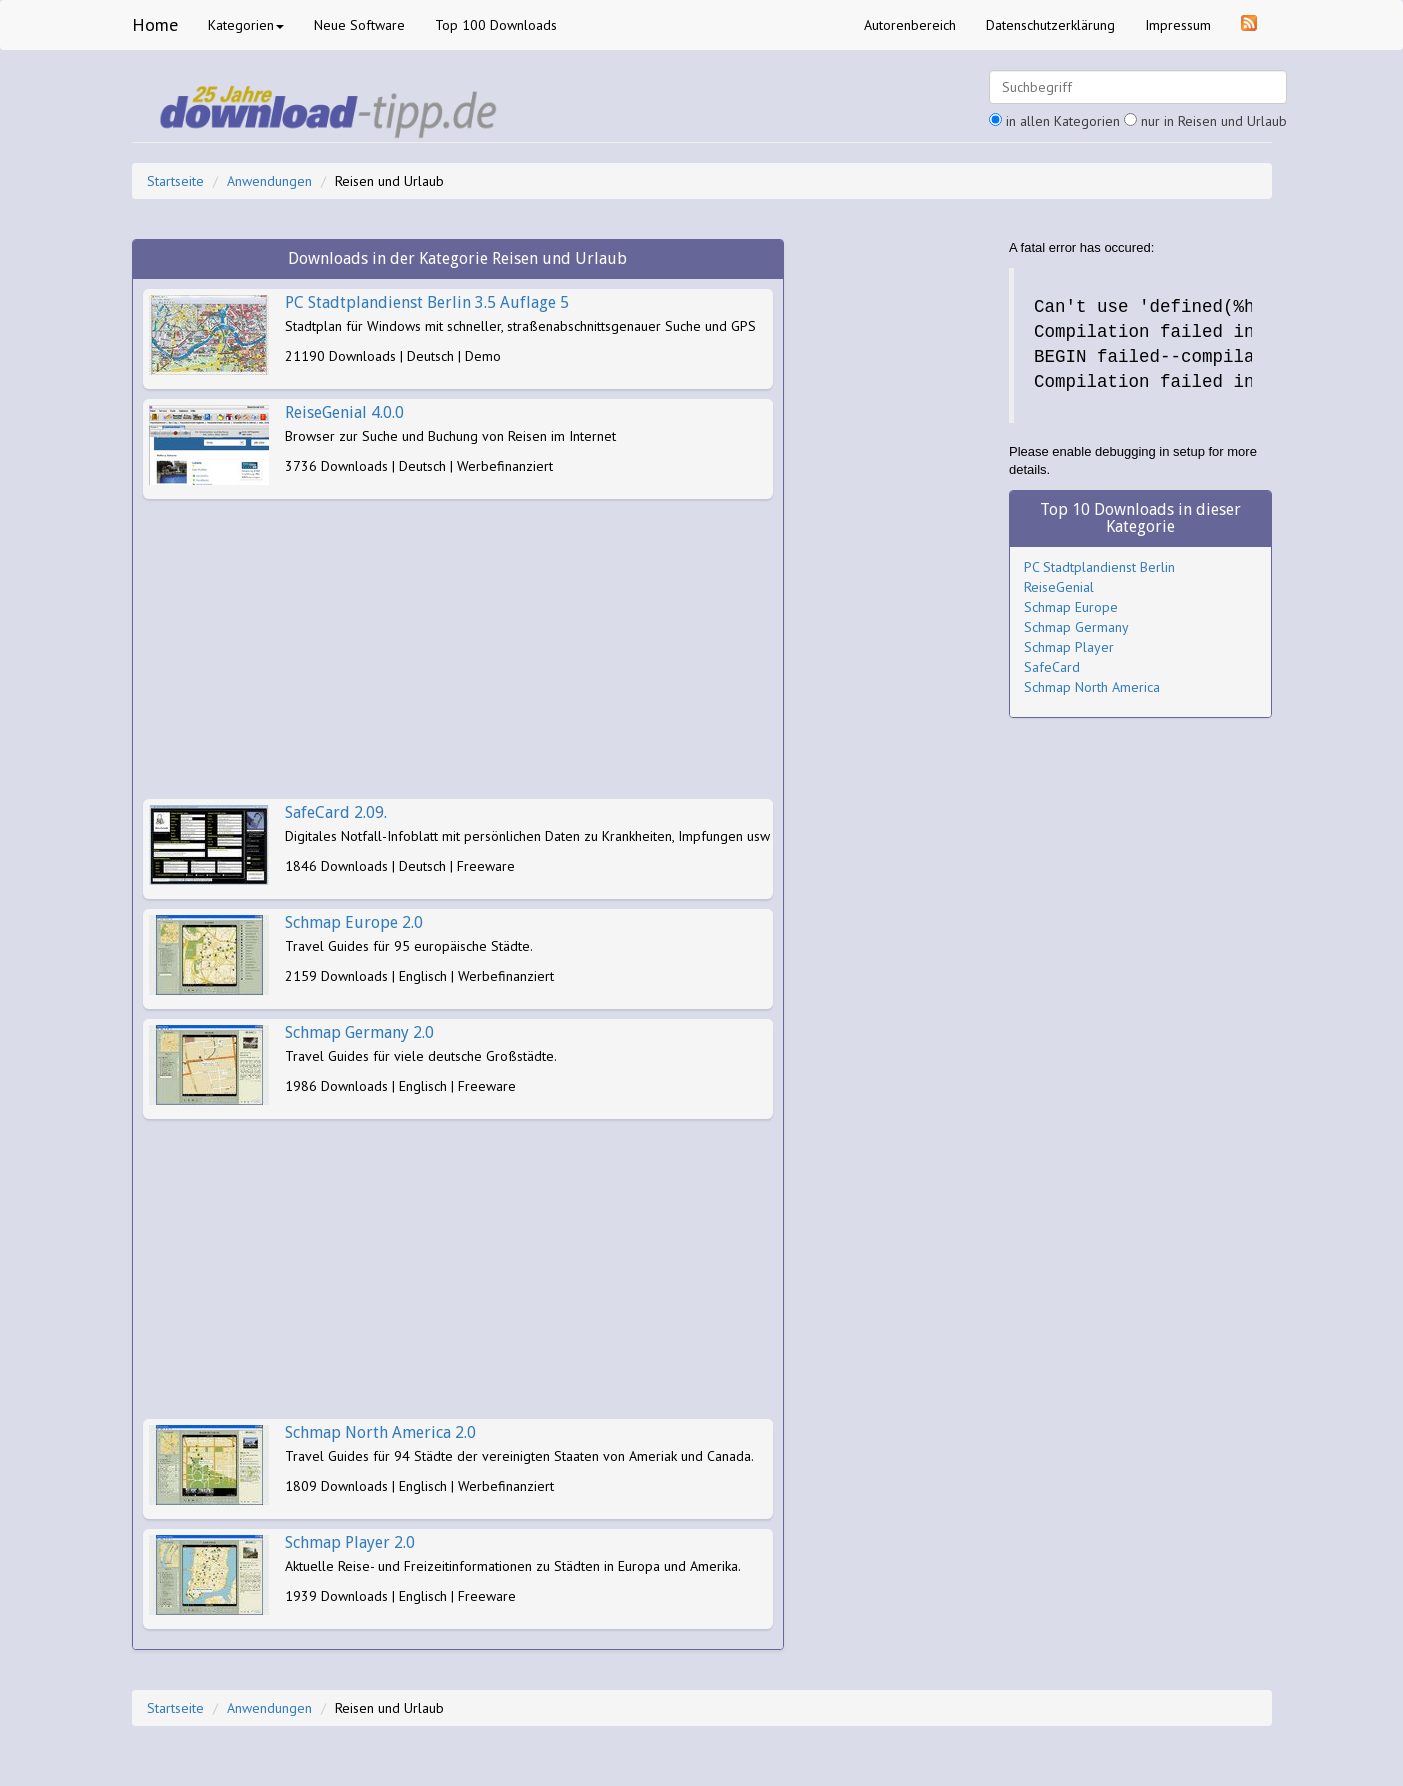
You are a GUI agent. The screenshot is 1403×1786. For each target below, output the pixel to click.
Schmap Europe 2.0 (354, 922)
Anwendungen (269, 181)
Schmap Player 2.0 (350, 1542)
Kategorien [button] (246, 25)
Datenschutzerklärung (1050, 25)
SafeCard (1052, 667)
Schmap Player (1069, 647)
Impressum (1178, 25)
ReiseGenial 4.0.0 (344, 412)
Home (155, 24)
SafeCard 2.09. (336, 812)
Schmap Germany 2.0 (359, 1032)
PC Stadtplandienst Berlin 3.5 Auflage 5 (427, 302)
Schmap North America (1092, 687)
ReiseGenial (1059, 587)
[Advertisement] (458, 649)
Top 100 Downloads (496, 25)
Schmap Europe (1071, 607)
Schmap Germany (1076, 627)
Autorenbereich (910, 25)
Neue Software (359, 25)
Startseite (175, 181)
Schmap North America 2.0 (380, 1432)
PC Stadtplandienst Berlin (1099, 567)
